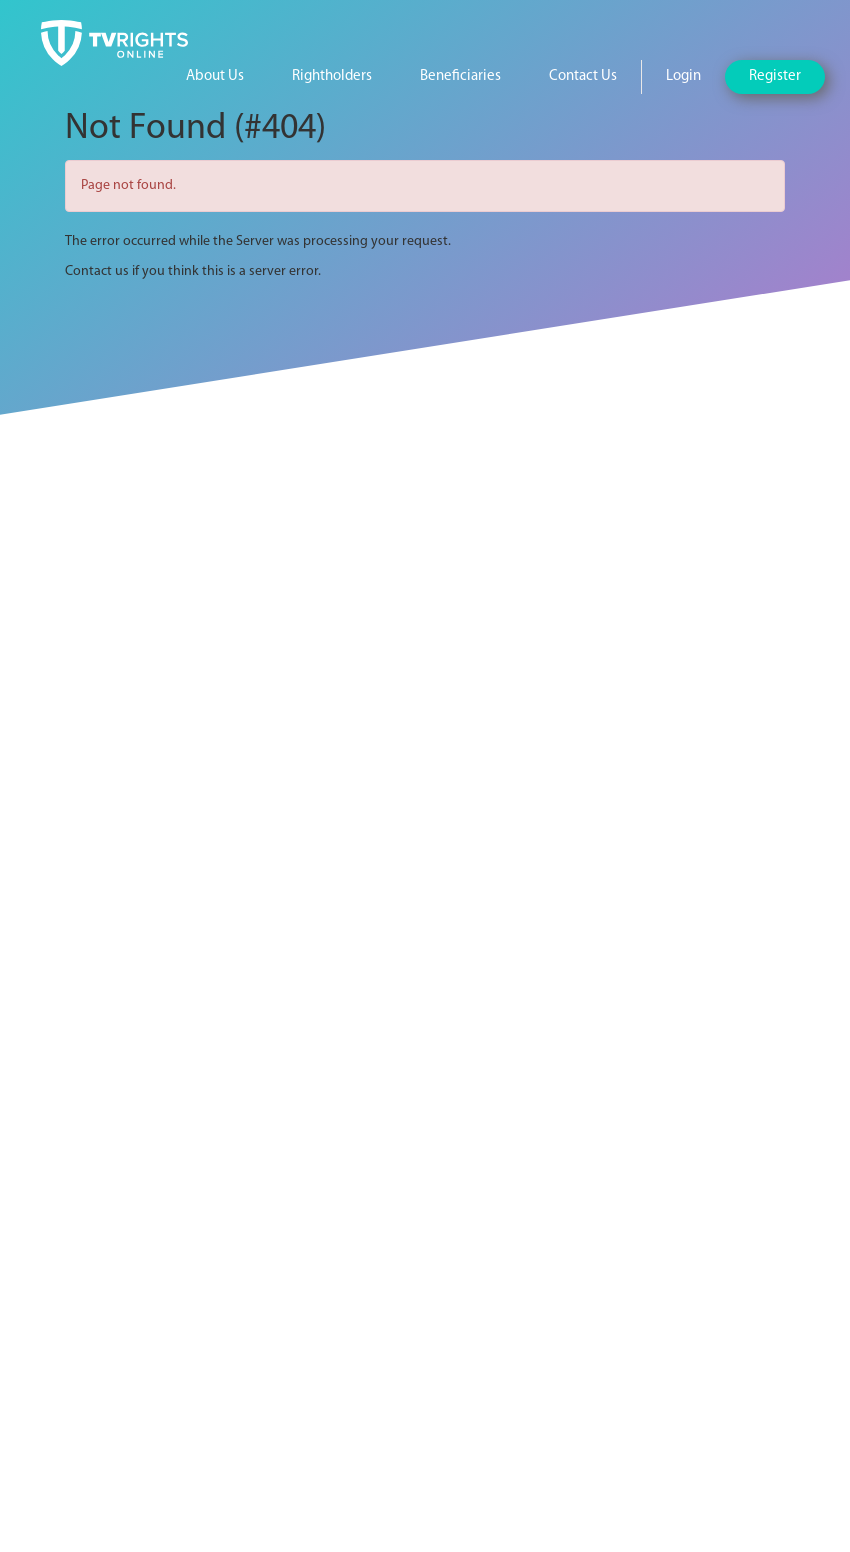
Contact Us (583, 76)
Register (775, 76)
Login (683, 76)
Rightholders (332, 76)
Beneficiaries (460, 76)
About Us (215, 76)
